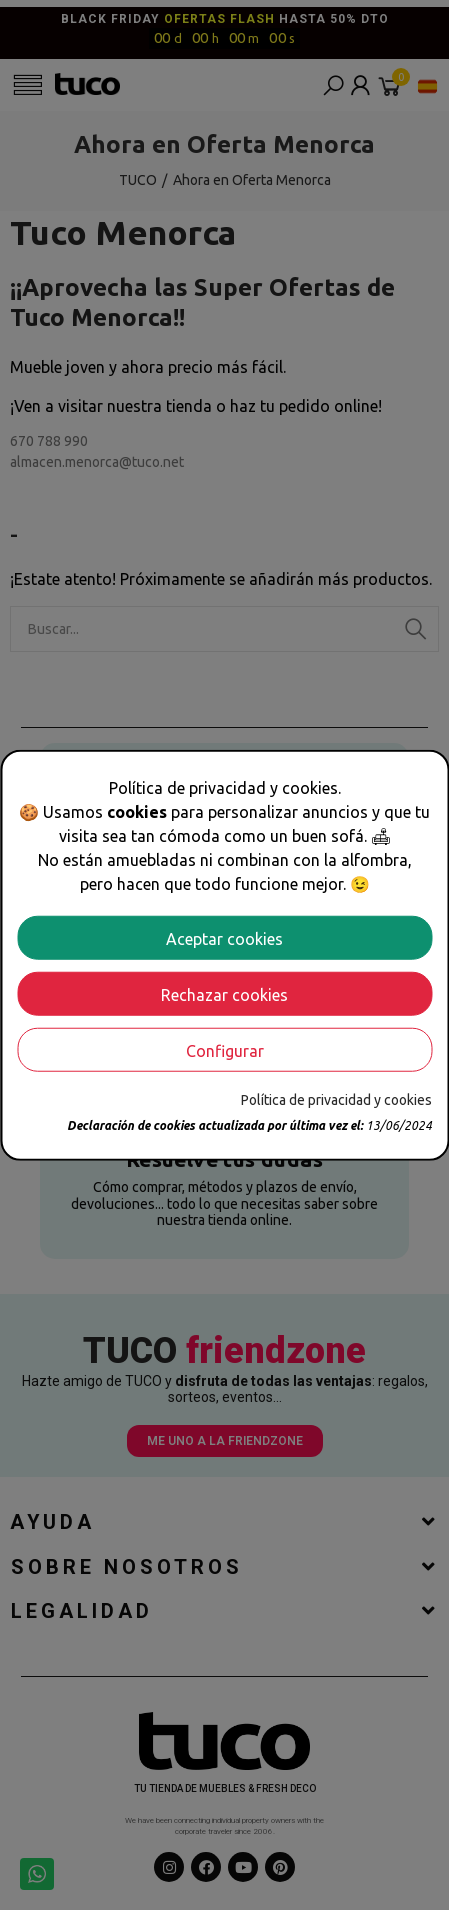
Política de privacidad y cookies (336, 1099)
